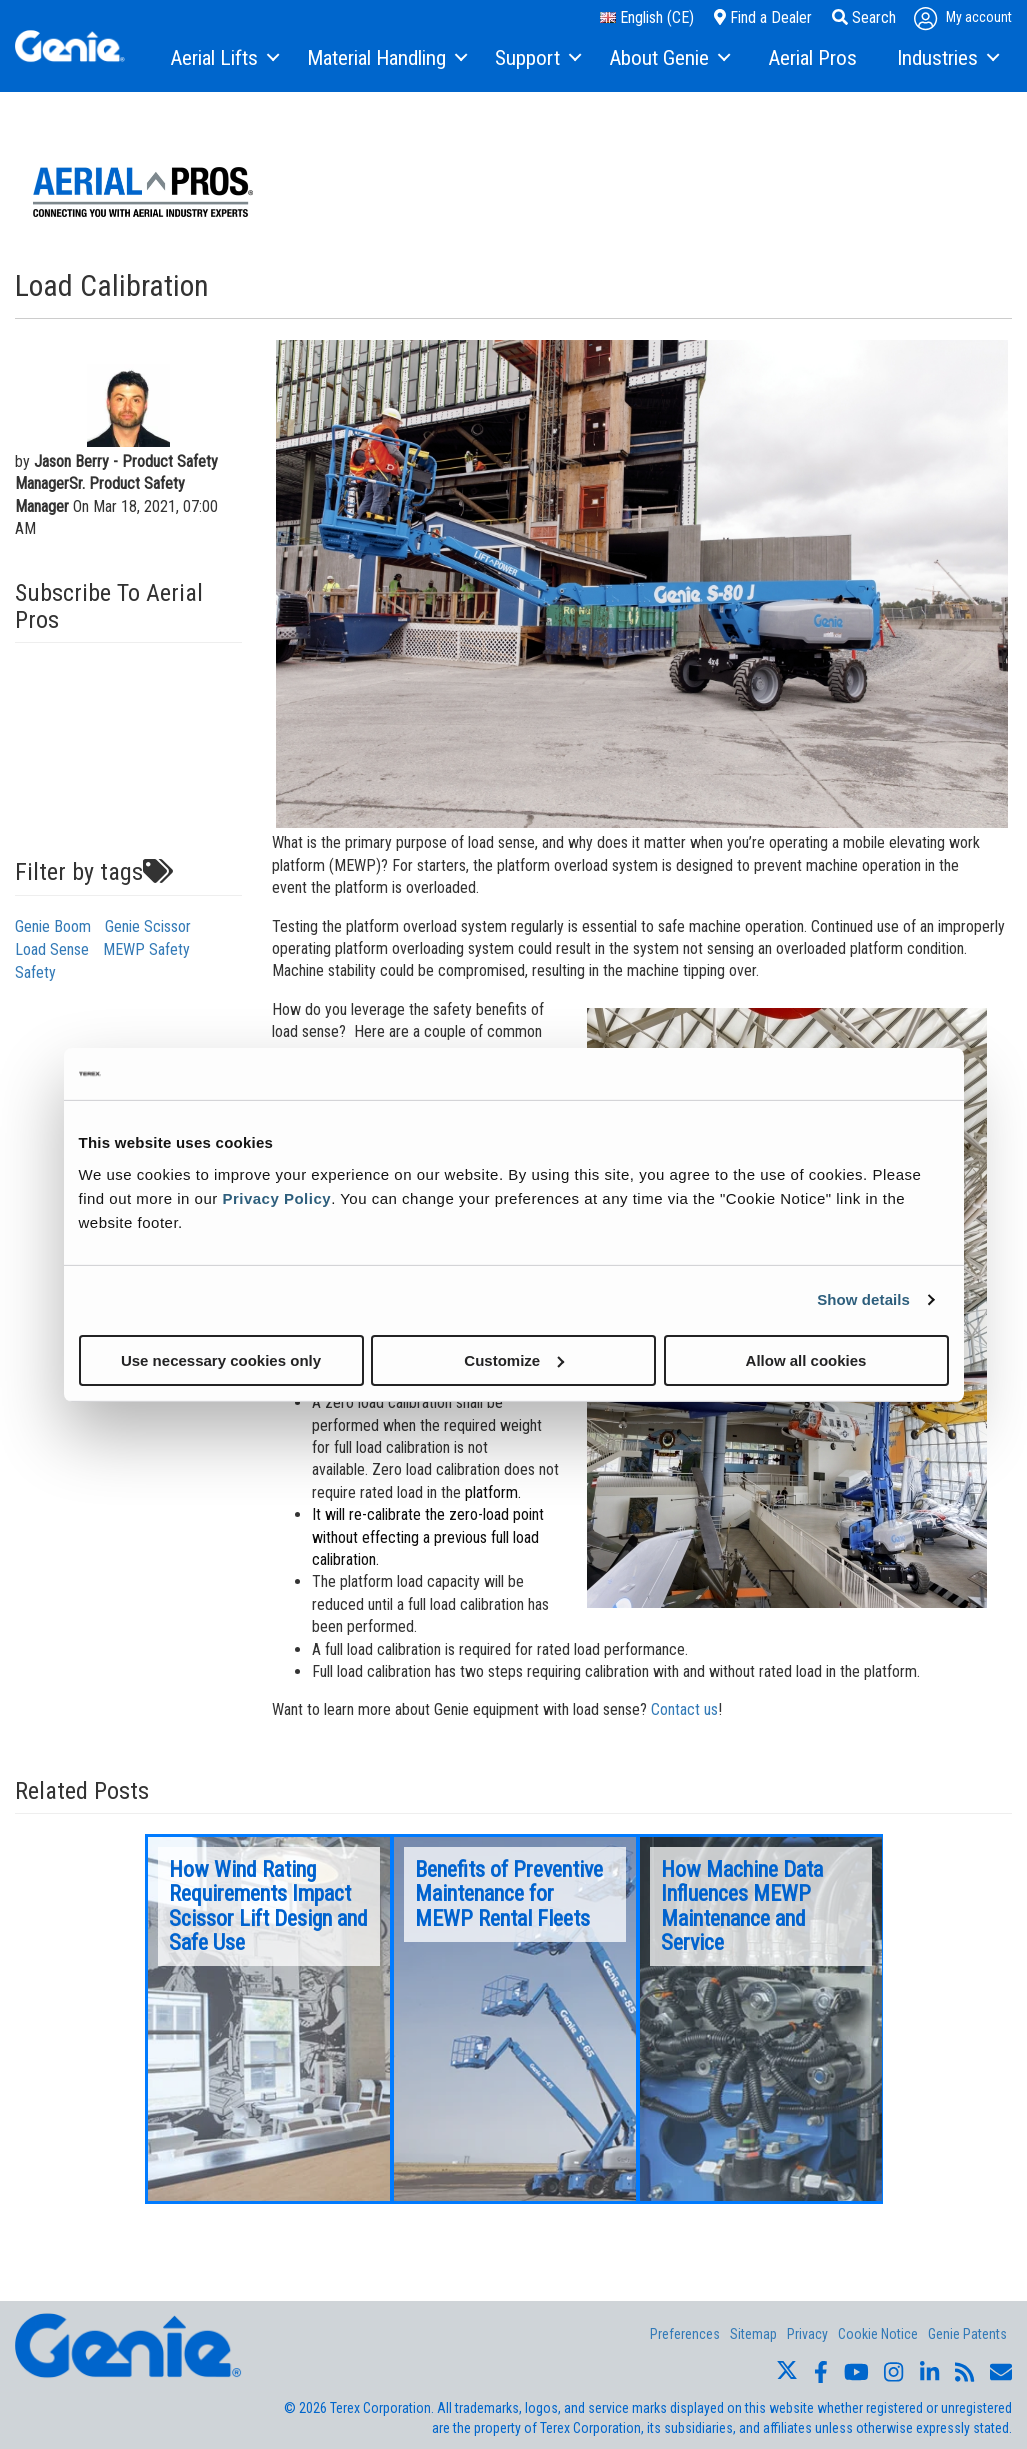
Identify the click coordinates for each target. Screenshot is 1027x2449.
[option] (269, 2019)
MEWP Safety (146, 949)
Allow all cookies (806, 1359)
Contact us (684, 1709)
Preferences (685, 2334)
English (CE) (647, 17)
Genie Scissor (148, 926)
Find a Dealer (763, 17)
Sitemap (753, 2334)
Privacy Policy (276, 1197)
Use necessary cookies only (221, 1359)
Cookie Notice (878, 2334)
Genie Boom (53, 926)
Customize (514, 1359)
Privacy (807, 2334)
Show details (863, 1299)
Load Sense (52, 949)
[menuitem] (223, 59)
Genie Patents (967, 2334)
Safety (35, 972)
